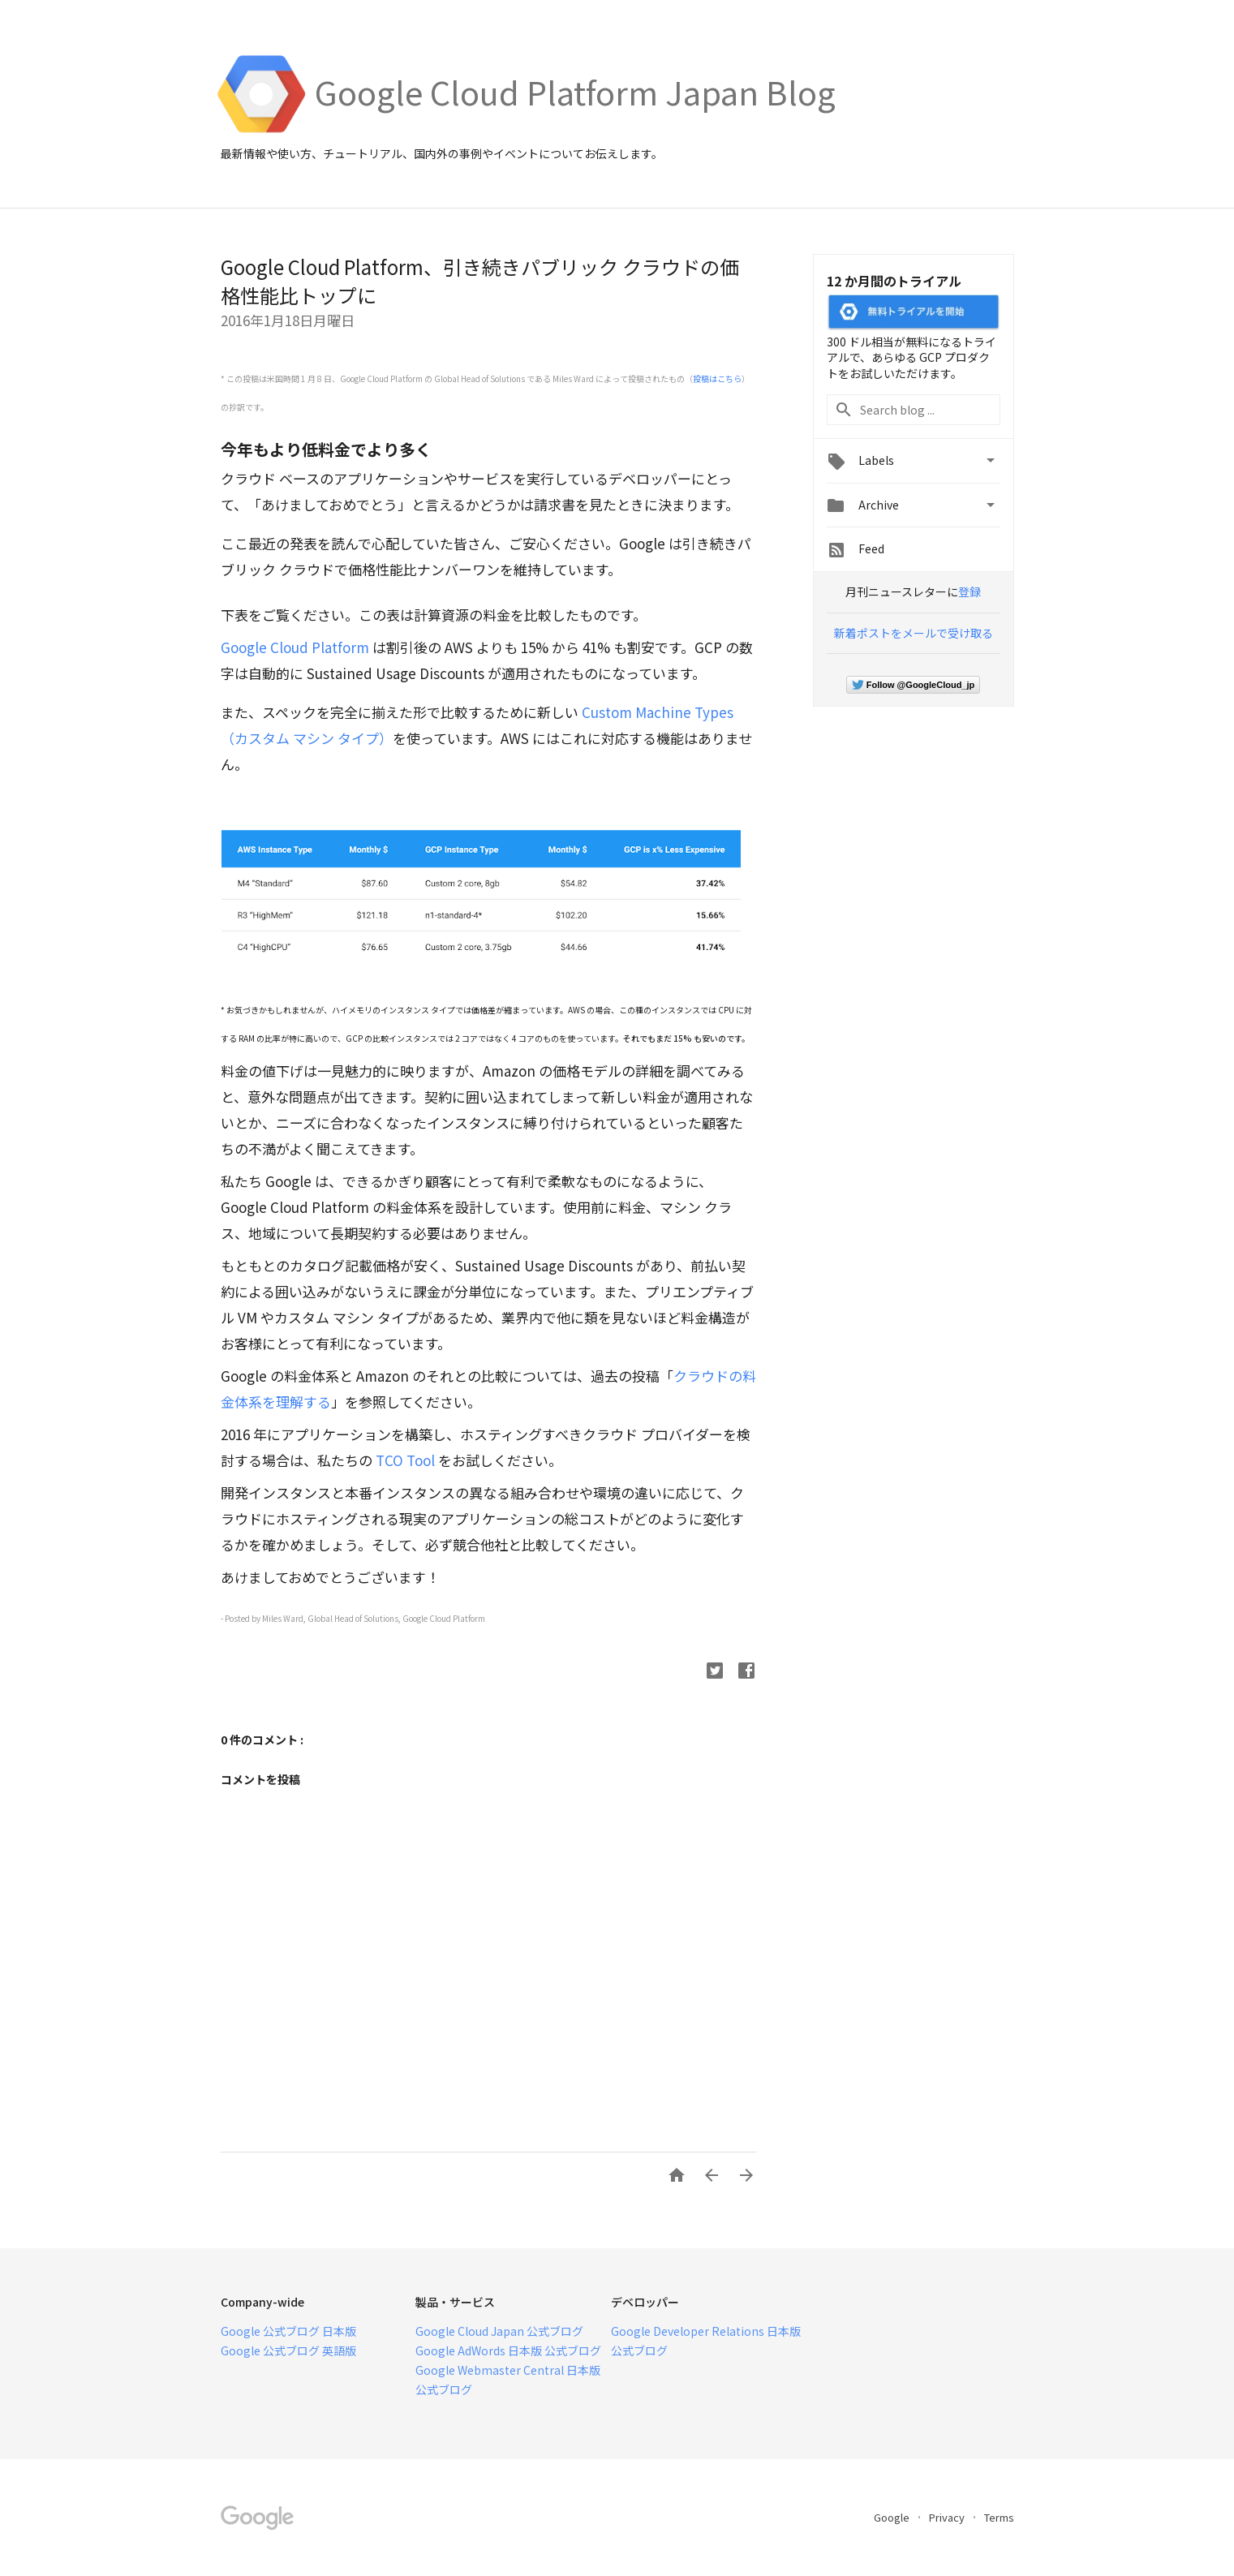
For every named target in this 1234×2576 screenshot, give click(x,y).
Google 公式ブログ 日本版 (288, 2331)
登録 (969, 591)
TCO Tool (405, 1460)
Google (893, 2517)
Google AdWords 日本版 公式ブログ (508, 2350)
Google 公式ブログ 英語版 (288, 2350)
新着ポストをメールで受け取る (913, 633)
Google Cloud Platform (295, 647)
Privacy (948, 2517)
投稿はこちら (717, 378)
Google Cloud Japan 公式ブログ (499, 2331)
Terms (999, 2517)
